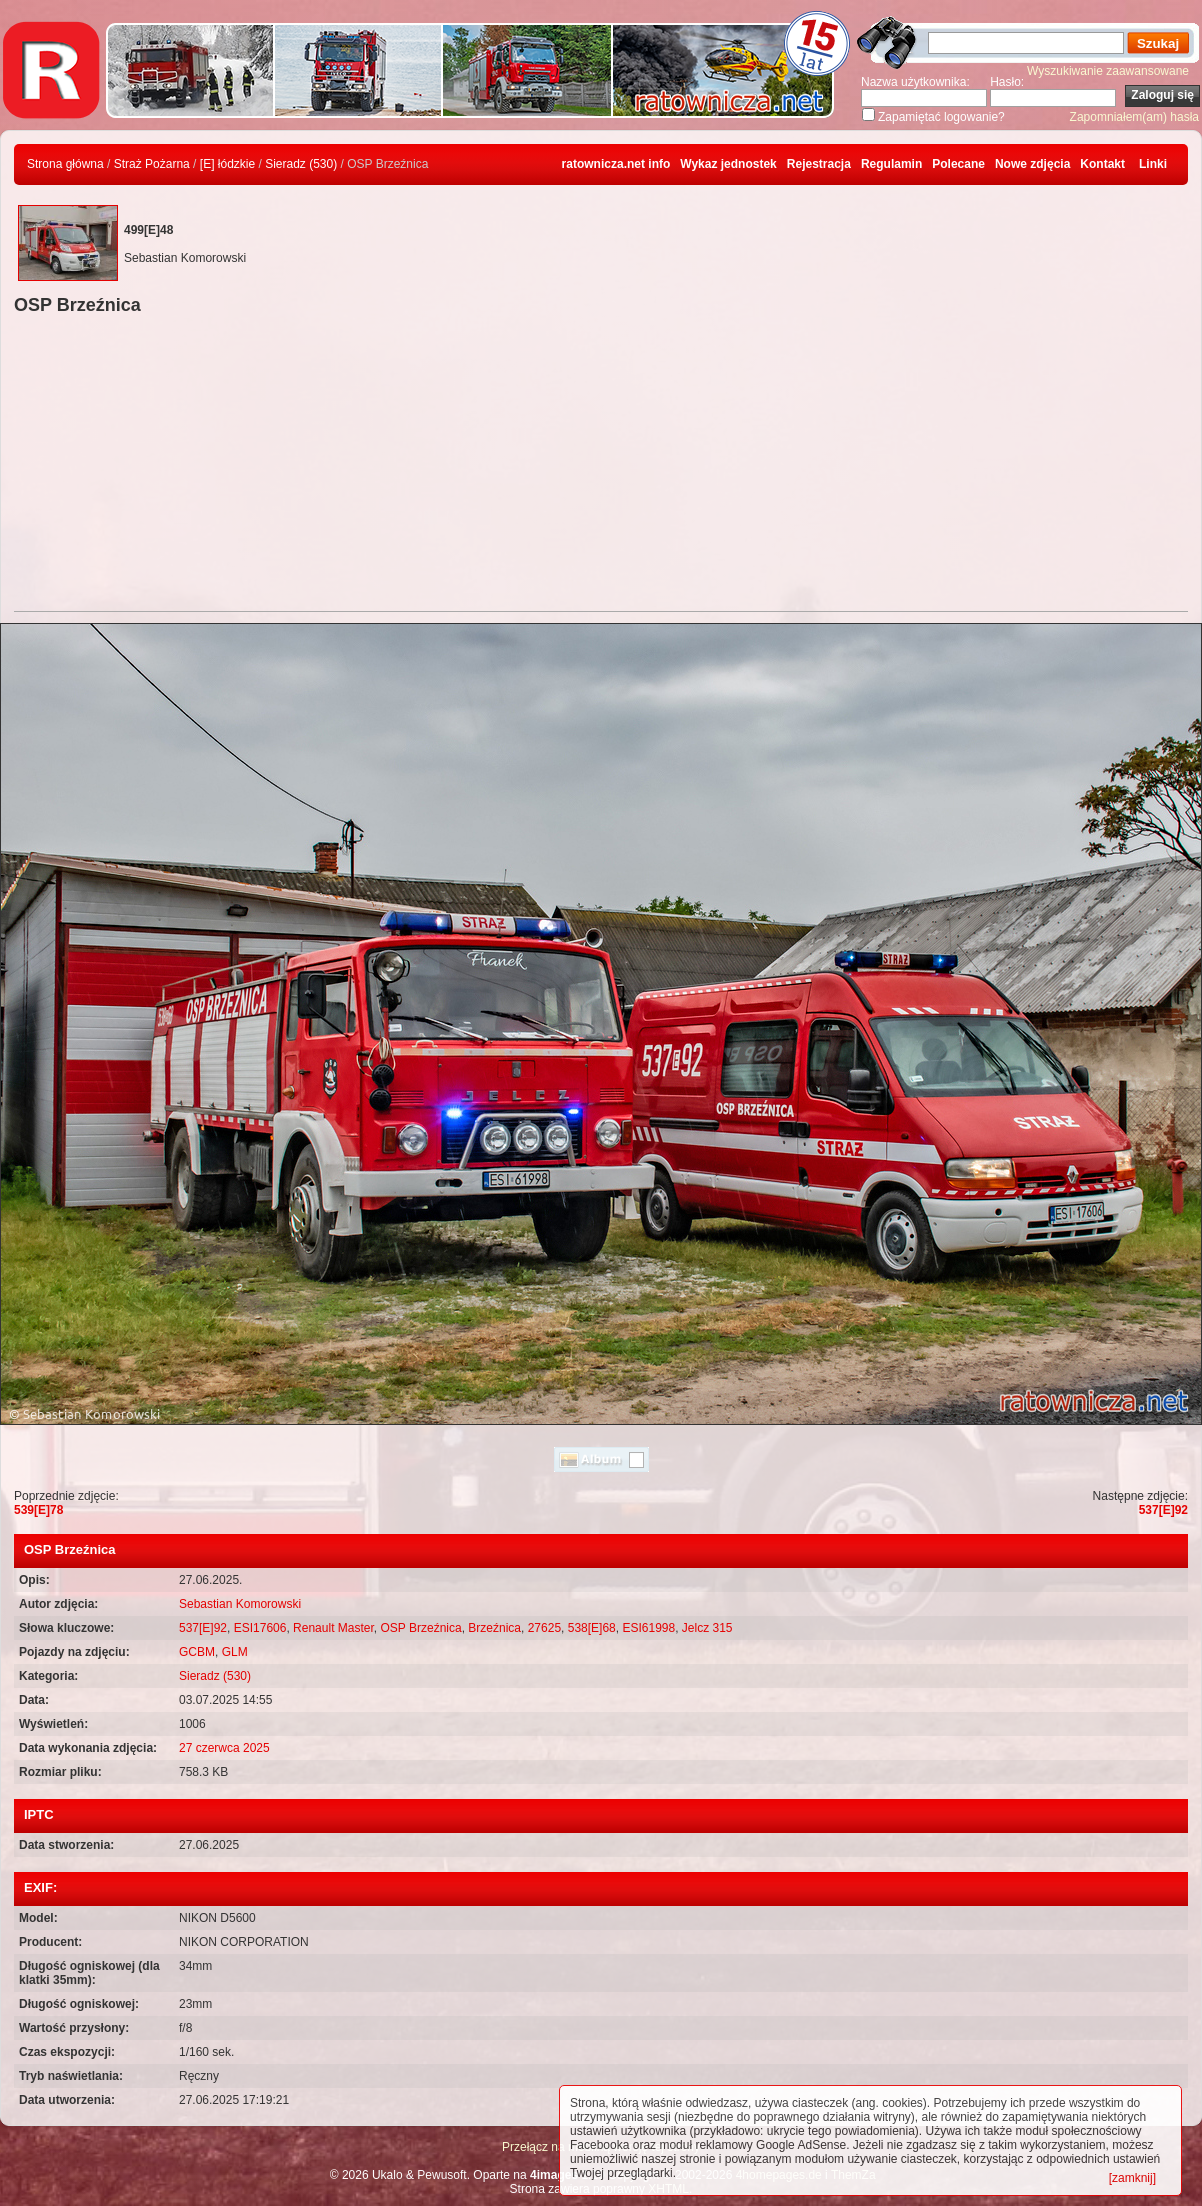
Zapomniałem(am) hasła (1134, 117)
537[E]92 (1163, 1510)
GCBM (197, 1652)
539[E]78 (38, 1510)
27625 (544, 1628)
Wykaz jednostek (728, 164)
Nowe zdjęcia (1032, 164)
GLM (235, 1652)
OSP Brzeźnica (421, 1628)
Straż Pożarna (152, 164)
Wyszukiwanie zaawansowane (1108, 71)
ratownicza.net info (616, 164)
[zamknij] (1132, 2178)
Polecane (958, 164)
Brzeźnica (494, 1628)
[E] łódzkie (227, 164)
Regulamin (891, 164)
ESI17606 (260, 1628)
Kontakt (1102, 164)
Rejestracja (819, 164)
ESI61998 (648, 1628)
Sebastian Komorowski (240, 1604)
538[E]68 (592, 1628)
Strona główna (65, 164)
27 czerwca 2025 (224, 1748)
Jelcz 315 (707, 1628)
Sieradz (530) (301, 164)
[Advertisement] (601, 466)
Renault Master (333, 1628)
